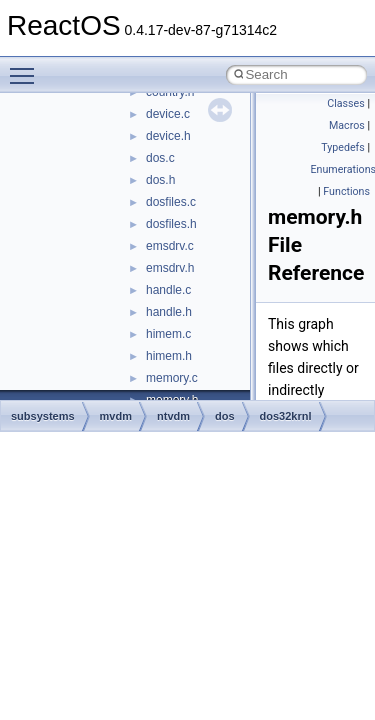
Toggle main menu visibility (27, 67)
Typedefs (343, 147)
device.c (168, 114)
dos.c (160, 158)
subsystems (43, 416)
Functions (346, 191)
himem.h (169, 356)
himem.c (168, 334)
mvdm (116, 416)
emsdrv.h (170, 268)
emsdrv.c (170, 246)
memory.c (172, 378)
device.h (168, 136)
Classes (345, 103)
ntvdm (173, 416)
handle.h (169, 312)
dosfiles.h (171, 224)
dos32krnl (286, 416)
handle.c (168, 290)
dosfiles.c (171, 202)
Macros (347, 125)
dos (225, 416)
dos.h (160, 180)
